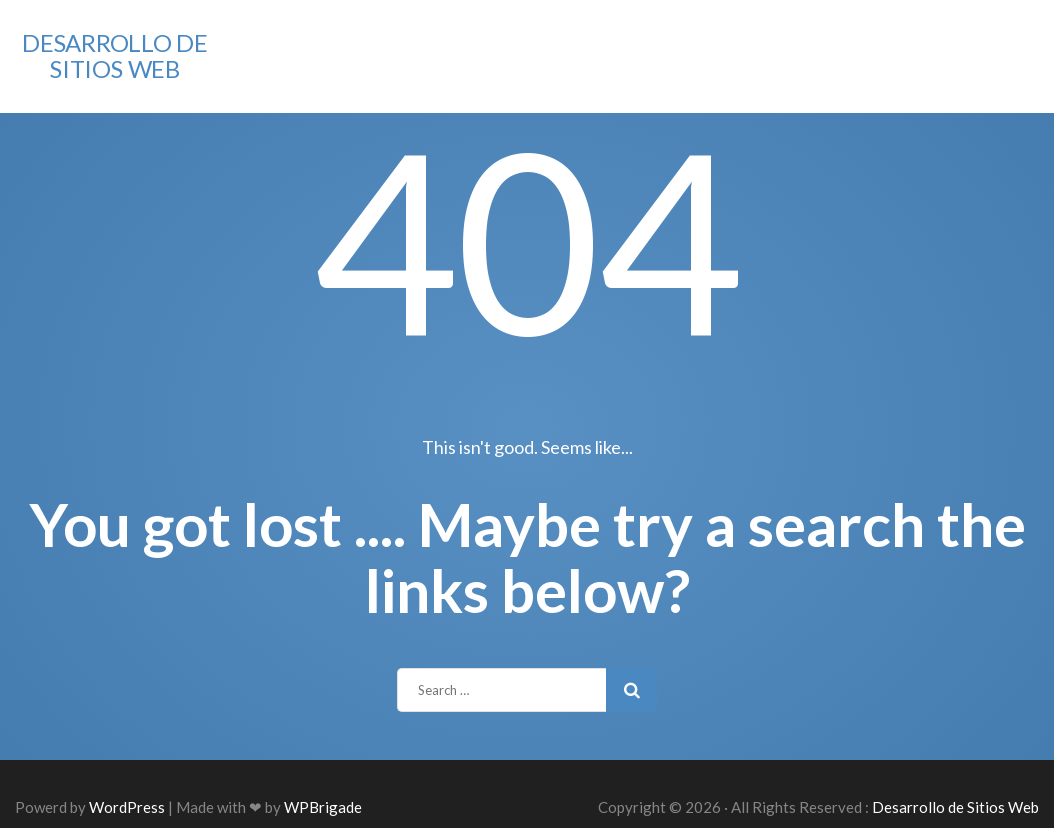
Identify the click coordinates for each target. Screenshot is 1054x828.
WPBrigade (323, 807)
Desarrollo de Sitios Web (115, 55)
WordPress (127, 807)
